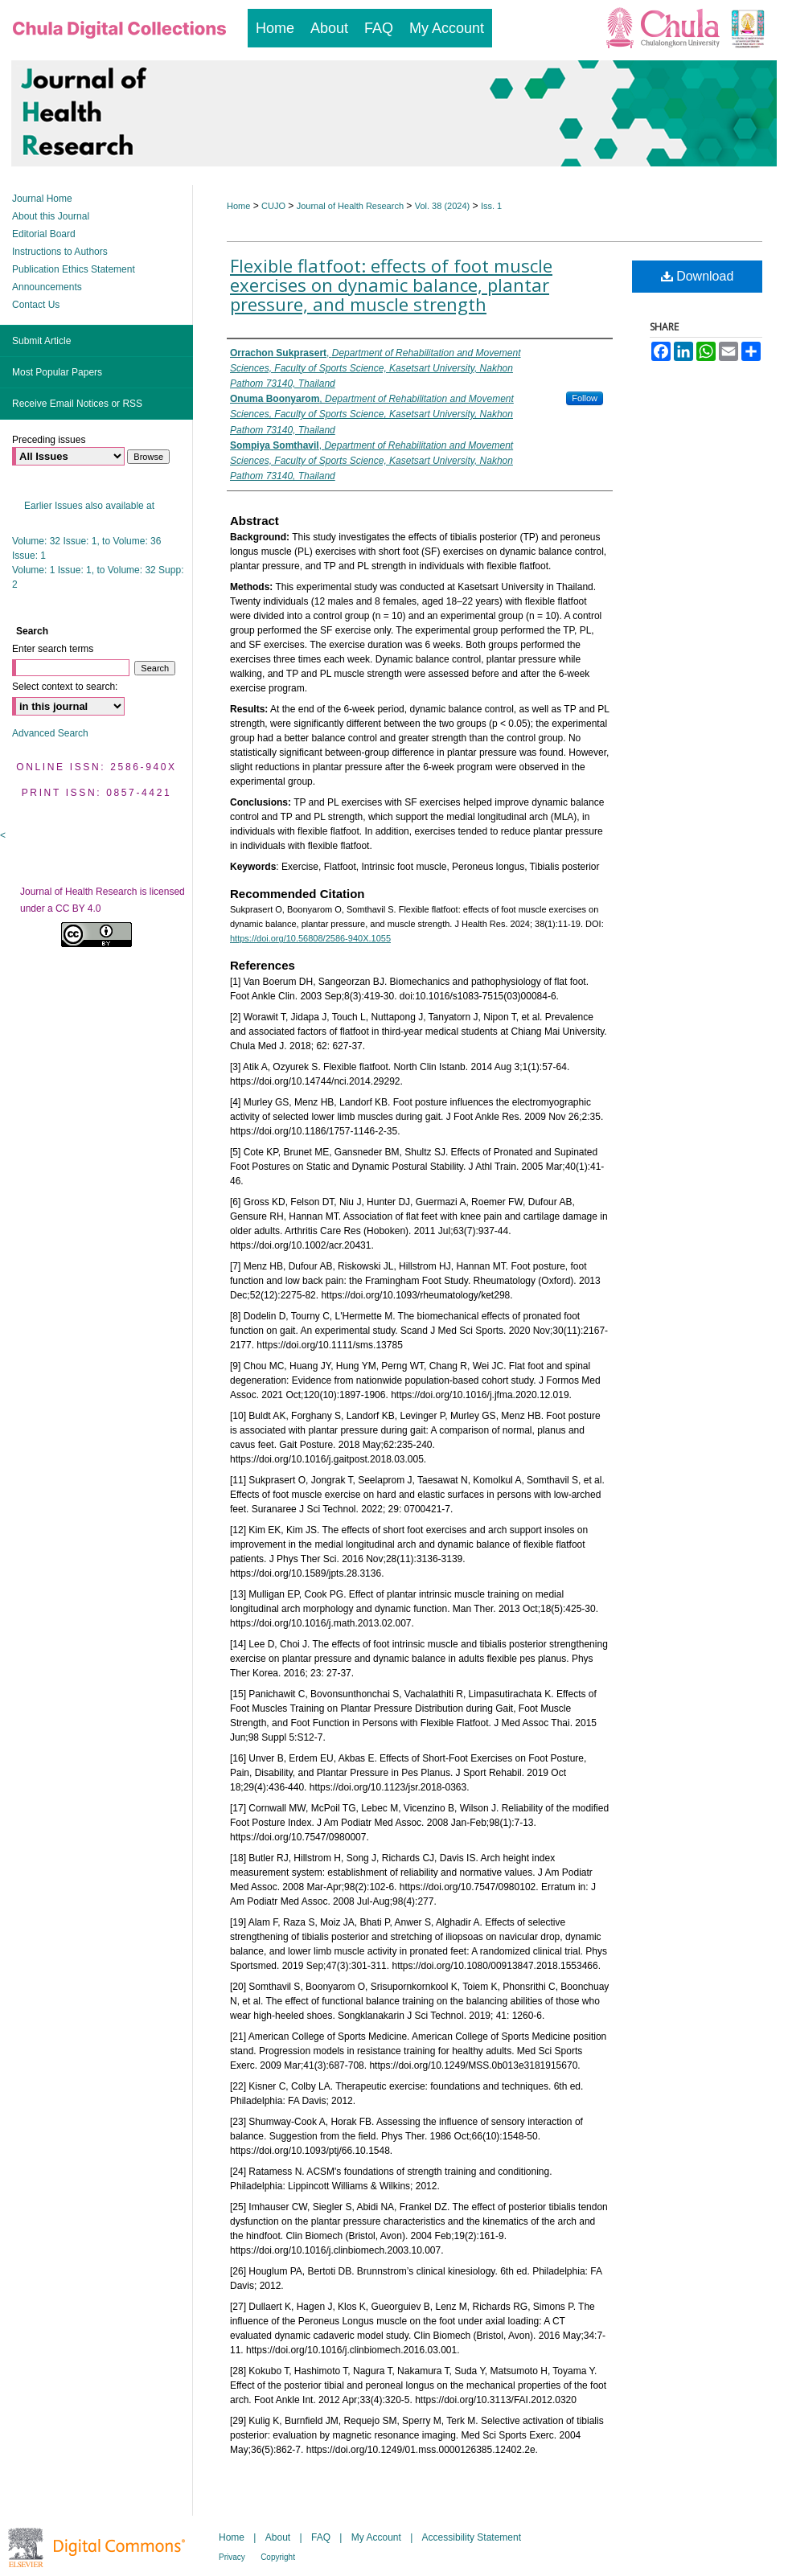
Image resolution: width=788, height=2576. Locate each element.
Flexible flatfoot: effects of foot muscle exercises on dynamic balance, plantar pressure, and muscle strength (391, 284)
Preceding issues (48, 439)
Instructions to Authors (60, 251)
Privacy (232, 2557)
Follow (584, 398)
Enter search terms (52, 648)
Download (697, 276)
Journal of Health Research (350, 206)
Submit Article (41, 341)
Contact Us (36, 304)
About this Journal (50, 216)
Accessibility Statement (471, 2537)
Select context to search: (64, 686)
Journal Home (42, 198)
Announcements (47, 287)
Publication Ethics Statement (73, 269)
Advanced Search (50, 733)
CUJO (273, 206)
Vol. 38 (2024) (442, 206)
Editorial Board (44, 234)
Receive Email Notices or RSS (77, 403)
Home (238, 206)
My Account (376, 2537)
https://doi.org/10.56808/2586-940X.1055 (310, 938)
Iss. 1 (491, 206)
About (277, 2537)
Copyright (278, 2557)
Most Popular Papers (57, 372)
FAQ (320, 2537)
